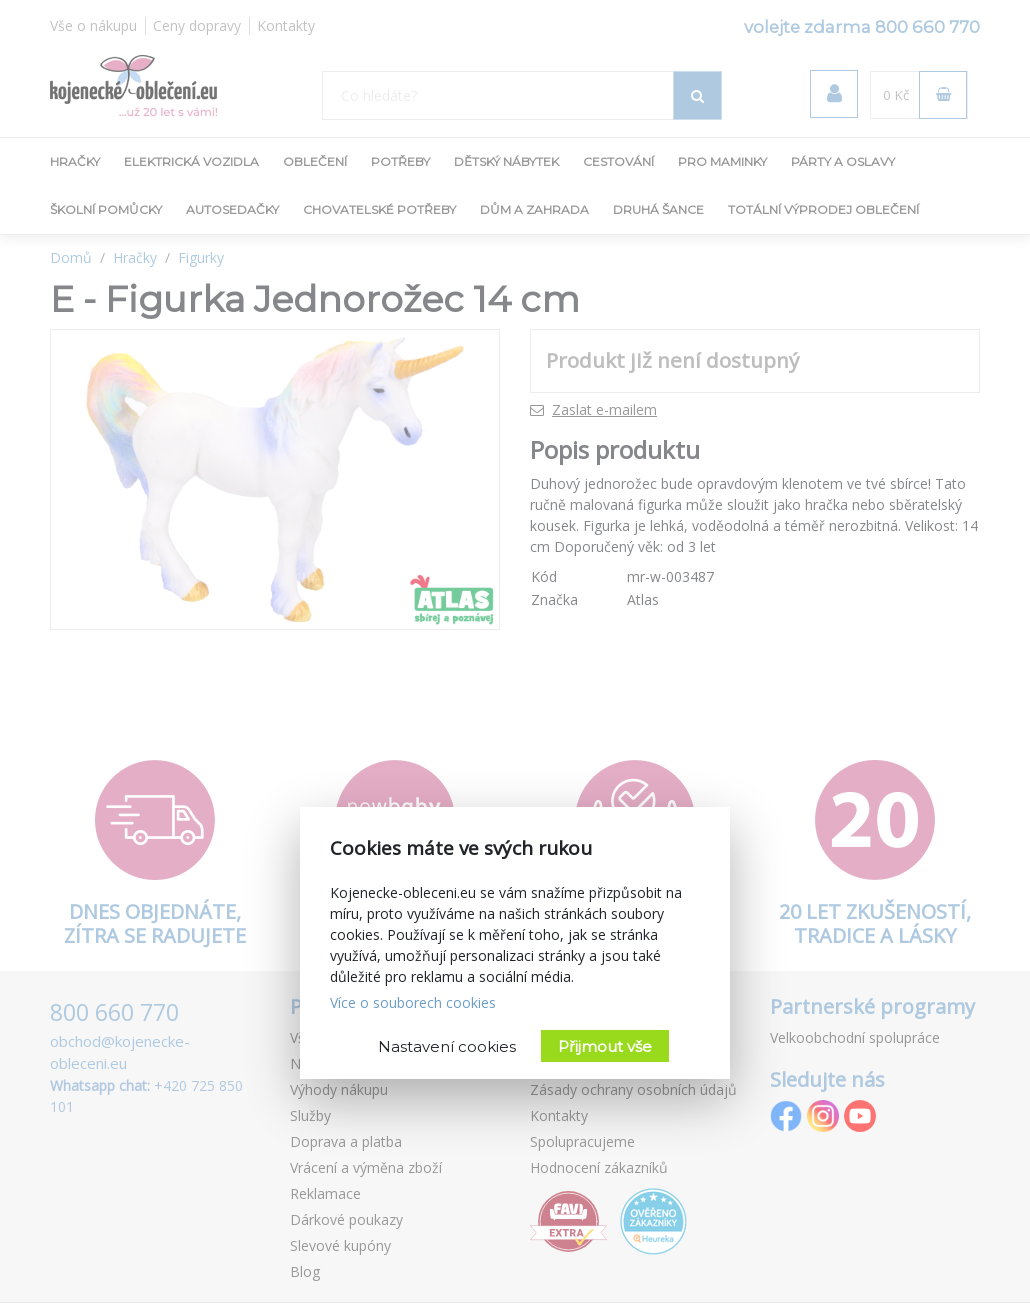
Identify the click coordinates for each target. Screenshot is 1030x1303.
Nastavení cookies (447, 1046)
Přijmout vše (605, 1046)
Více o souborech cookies (413, 1002)
